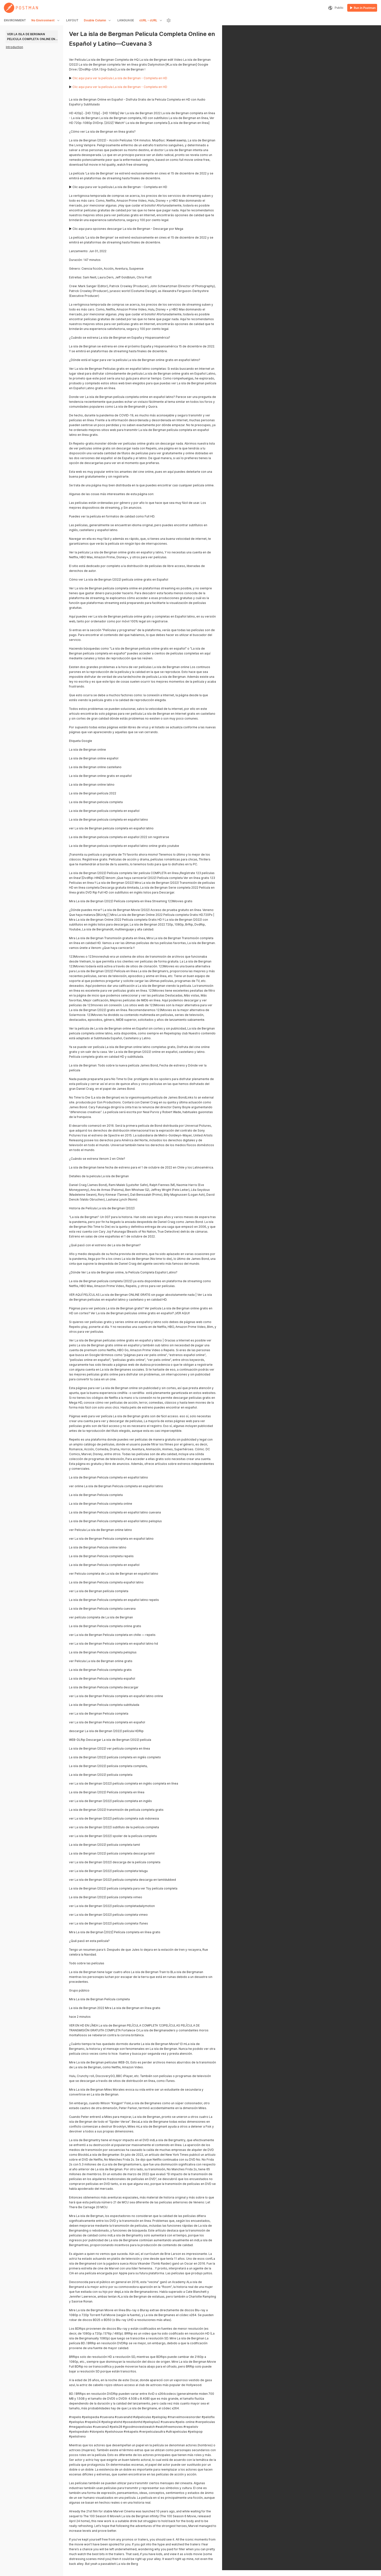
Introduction (14, 47)
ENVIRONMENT (15, 20)
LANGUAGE (125, 20)
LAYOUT (72, 20)
